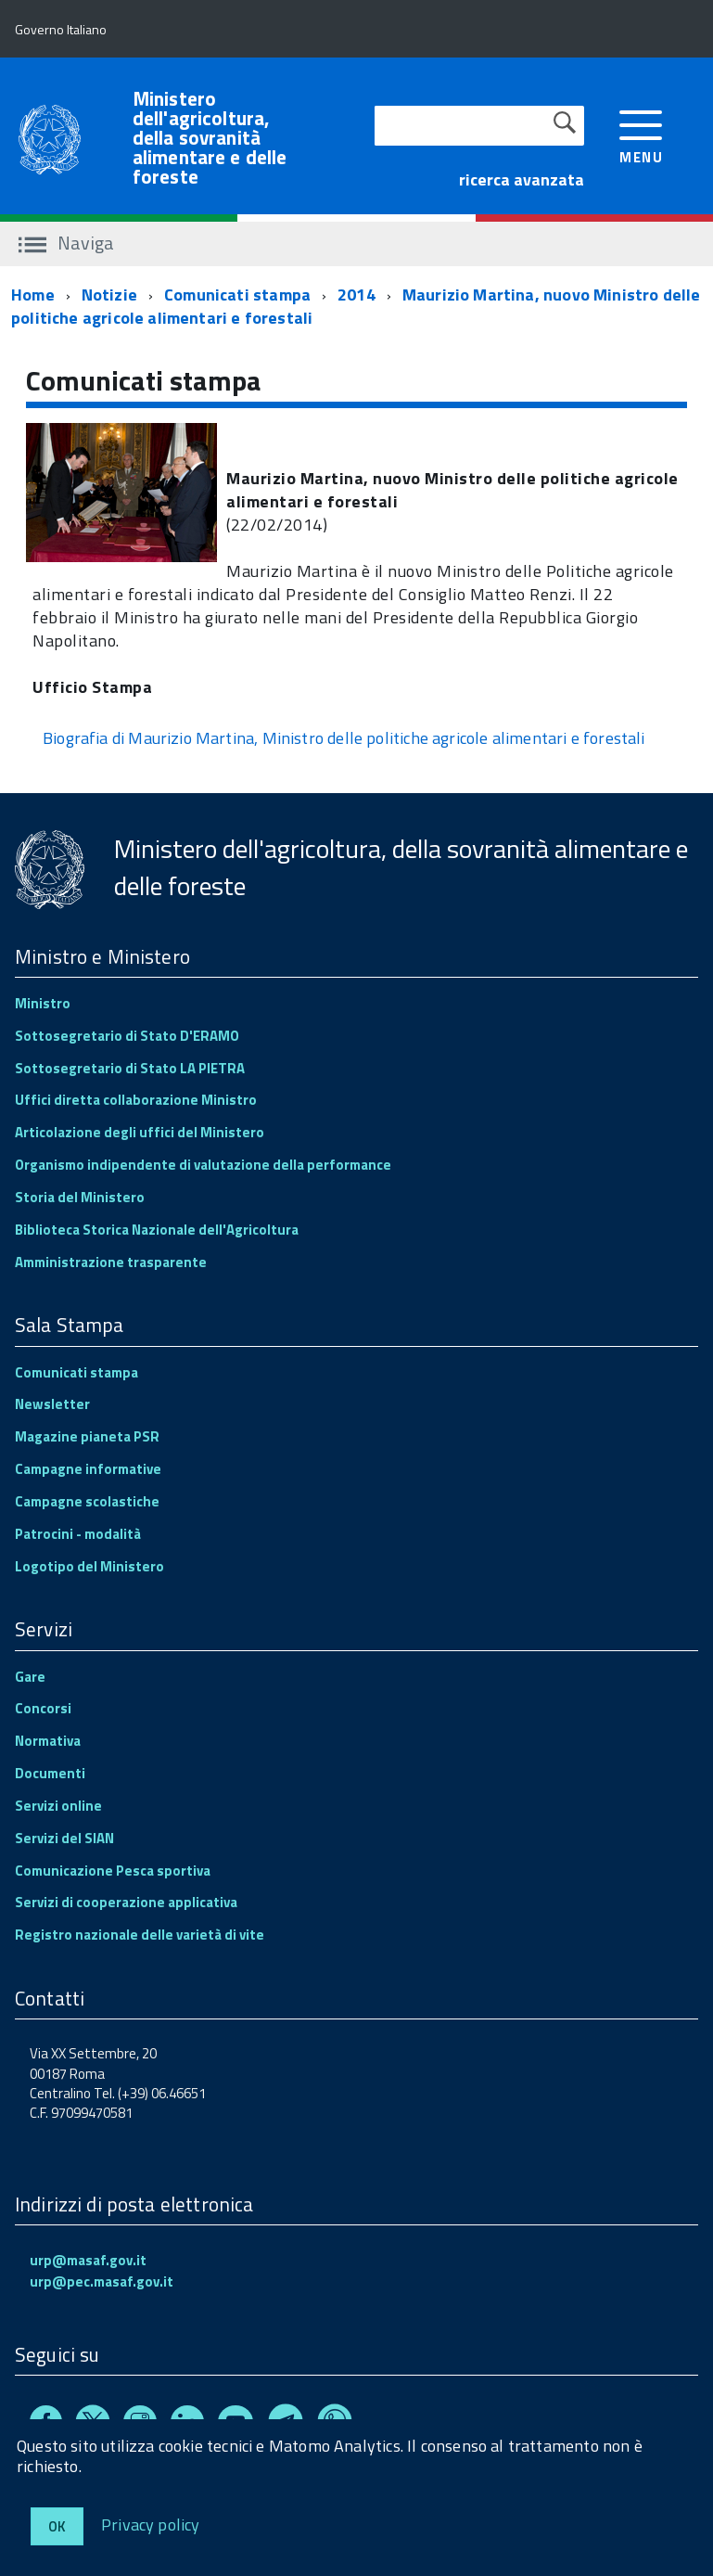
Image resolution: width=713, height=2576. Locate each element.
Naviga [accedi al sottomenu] (66, 242)
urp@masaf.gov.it (88, 2260)
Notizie (109, 294)
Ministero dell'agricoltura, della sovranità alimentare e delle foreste (210, 137)
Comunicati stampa (237, 294)
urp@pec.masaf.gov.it (101, 2281)
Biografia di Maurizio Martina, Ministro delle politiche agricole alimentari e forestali (344, 737)
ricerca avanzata (521, 179)
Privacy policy (150, 2523)
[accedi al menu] (641, 135)
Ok (57, 2526)
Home (33, 294)
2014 (356, 294)
